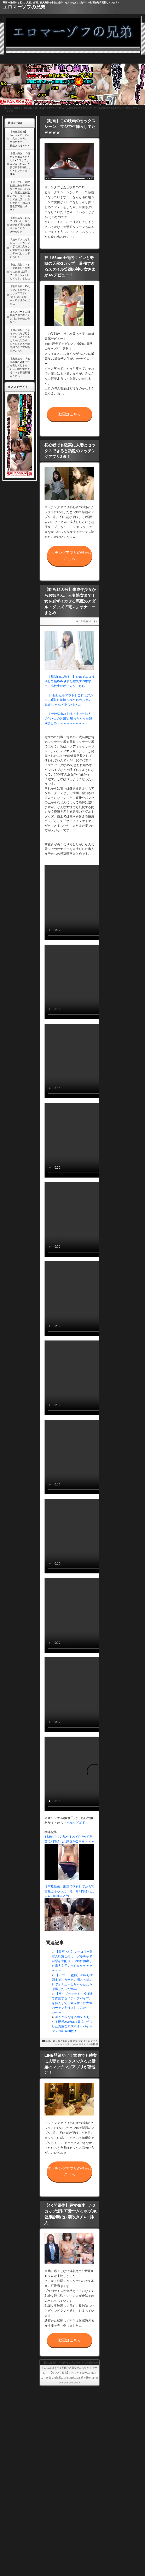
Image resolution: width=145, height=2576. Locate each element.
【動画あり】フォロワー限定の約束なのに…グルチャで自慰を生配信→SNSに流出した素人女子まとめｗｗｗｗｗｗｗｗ (72, 1961)
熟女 (75, 2041)
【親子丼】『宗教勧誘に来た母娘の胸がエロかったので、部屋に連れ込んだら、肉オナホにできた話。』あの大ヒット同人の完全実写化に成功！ (20, 196)
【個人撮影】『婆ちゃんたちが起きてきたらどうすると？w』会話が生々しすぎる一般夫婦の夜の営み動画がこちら (20, 340)
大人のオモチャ (78, 2044)
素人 (55, 2041)
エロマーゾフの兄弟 (24, 7)
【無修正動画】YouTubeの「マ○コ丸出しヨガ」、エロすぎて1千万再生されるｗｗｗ (20, 138)
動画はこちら (69, 414)
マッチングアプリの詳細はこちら (69, 556)
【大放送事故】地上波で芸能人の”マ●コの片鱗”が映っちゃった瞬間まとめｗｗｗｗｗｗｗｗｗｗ (68, 718)
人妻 (70, 2041)
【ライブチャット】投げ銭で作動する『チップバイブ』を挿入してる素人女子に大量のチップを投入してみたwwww (72, 2003)
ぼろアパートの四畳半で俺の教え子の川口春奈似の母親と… (20, 316)
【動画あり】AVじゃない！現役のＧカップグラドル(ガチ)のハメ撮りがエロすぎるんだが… (20, 295)
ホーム (7, 108)
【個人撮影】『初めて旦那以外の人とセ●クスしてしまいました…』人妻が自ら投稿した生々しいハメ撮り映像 (20, 164)
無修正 (17, 108)
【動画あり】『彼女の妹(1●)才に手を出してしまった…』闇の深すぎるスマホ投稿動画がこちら (20, 367)
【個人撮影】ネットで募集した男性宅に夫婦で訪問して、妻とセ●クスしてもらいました (20, 271)
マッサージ (63, 2044)
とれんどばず (75, 1822)
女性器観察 (92, 2044)
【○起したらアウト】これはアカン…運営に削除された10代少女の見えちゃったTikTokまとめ (69, 699)
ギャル (86, 2041)
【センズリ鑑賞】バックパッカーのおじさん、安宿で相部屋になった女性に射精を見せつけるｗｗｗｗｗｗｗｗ (69, 2377)
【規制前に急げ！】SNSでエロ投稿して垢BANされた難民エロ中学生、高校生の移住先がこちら (69, 681)
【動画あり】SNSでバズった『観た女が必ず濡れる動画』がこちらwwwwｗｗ (20, 224)
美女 (80, 2041)
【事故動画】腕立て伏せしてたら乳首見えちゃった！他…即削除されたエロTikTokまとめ (69, 1891)
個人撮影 (62, 2041)
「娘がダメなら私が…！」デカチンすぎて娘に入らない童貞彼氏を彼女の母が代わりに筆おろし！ (20, 248)
